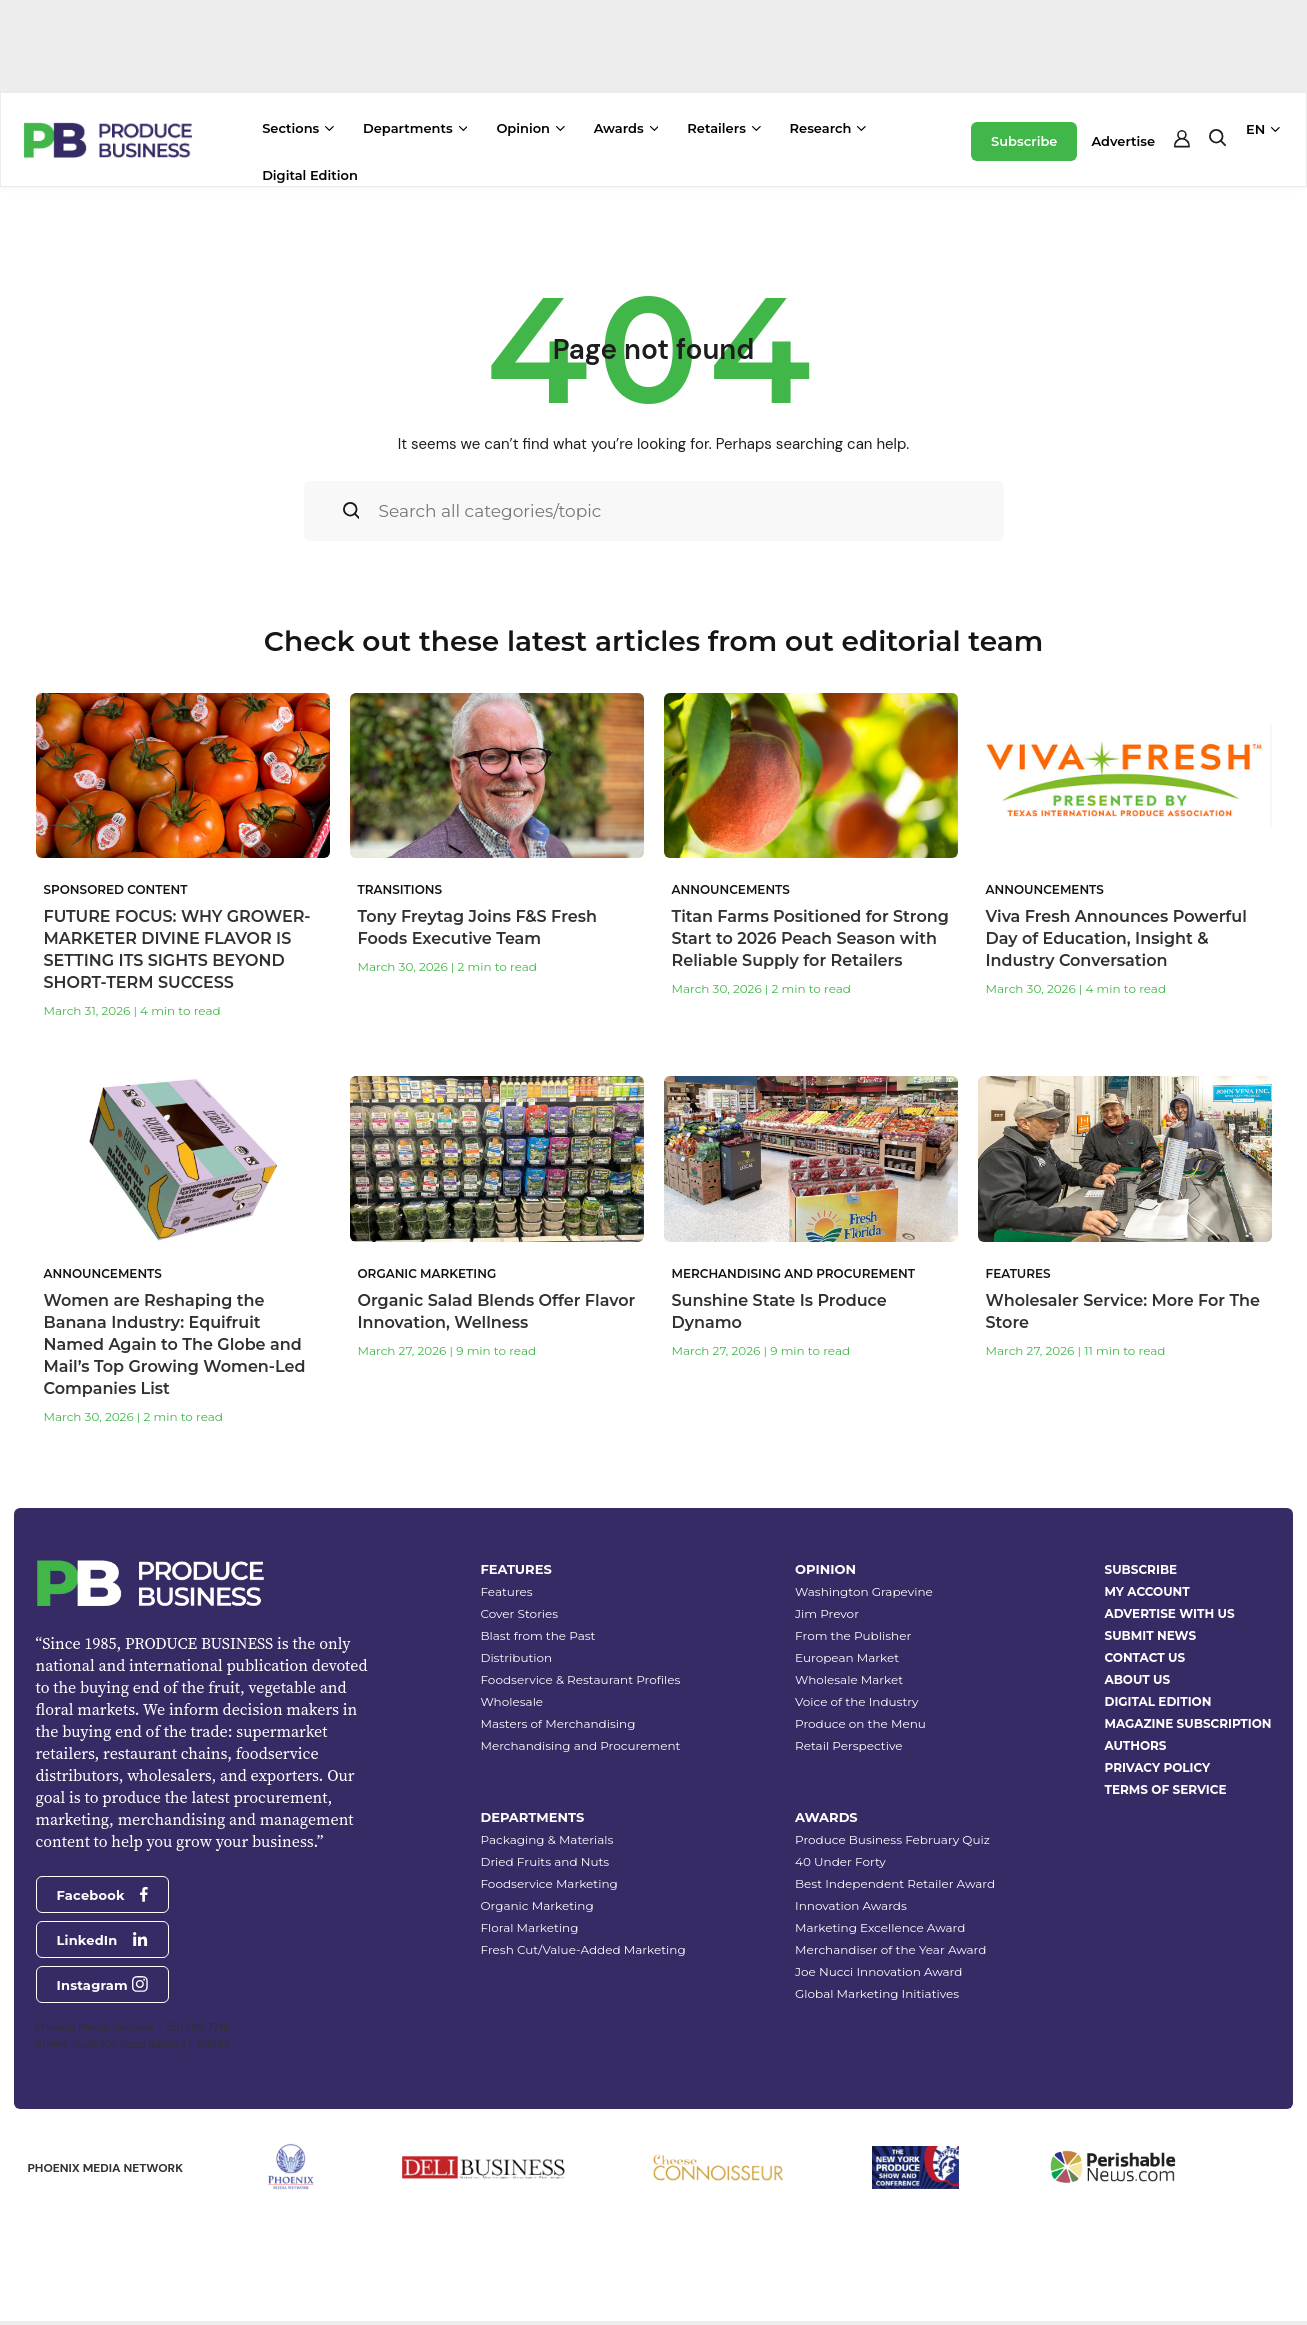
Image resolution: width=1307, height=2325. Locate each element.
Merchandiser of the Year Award (890, 1949)
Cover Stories (519, 1613)
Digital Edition (310, 175)
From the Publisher (853, 1635)
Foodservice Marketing (548, 1883)
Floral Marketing (529, 1927)
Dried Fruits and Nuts (544, 1861)
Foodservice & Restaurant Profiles (580, 1679)
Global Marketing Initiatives (877, 1993)
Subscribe (1024, 141)
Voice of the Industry (857, 1701)
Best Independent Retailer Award (895, 1883)
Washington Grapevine (864, 1591)
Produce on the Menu (860, 1723)
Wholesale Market (849, 1679)
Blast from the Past (537, 1635)
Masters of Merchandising (557, 1723)
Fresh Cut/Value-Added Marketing (582, 1949)
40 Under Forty (840, 1861)
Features (506, 1591)
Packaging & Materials (546, 1839)
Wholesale (511, 1701)
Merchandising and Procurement (580, 1745)
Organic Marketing (536, 1905)
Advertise (1123, 141)
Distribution (516, 1657)
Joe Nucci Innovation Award (878, 1971)
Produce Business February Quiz (892, 1839)
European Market (847, 1657)
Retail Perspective (848, 1745)
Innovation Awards (851, 1905)
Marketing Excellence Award (880, 1927)
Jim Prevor (827, 1613)
